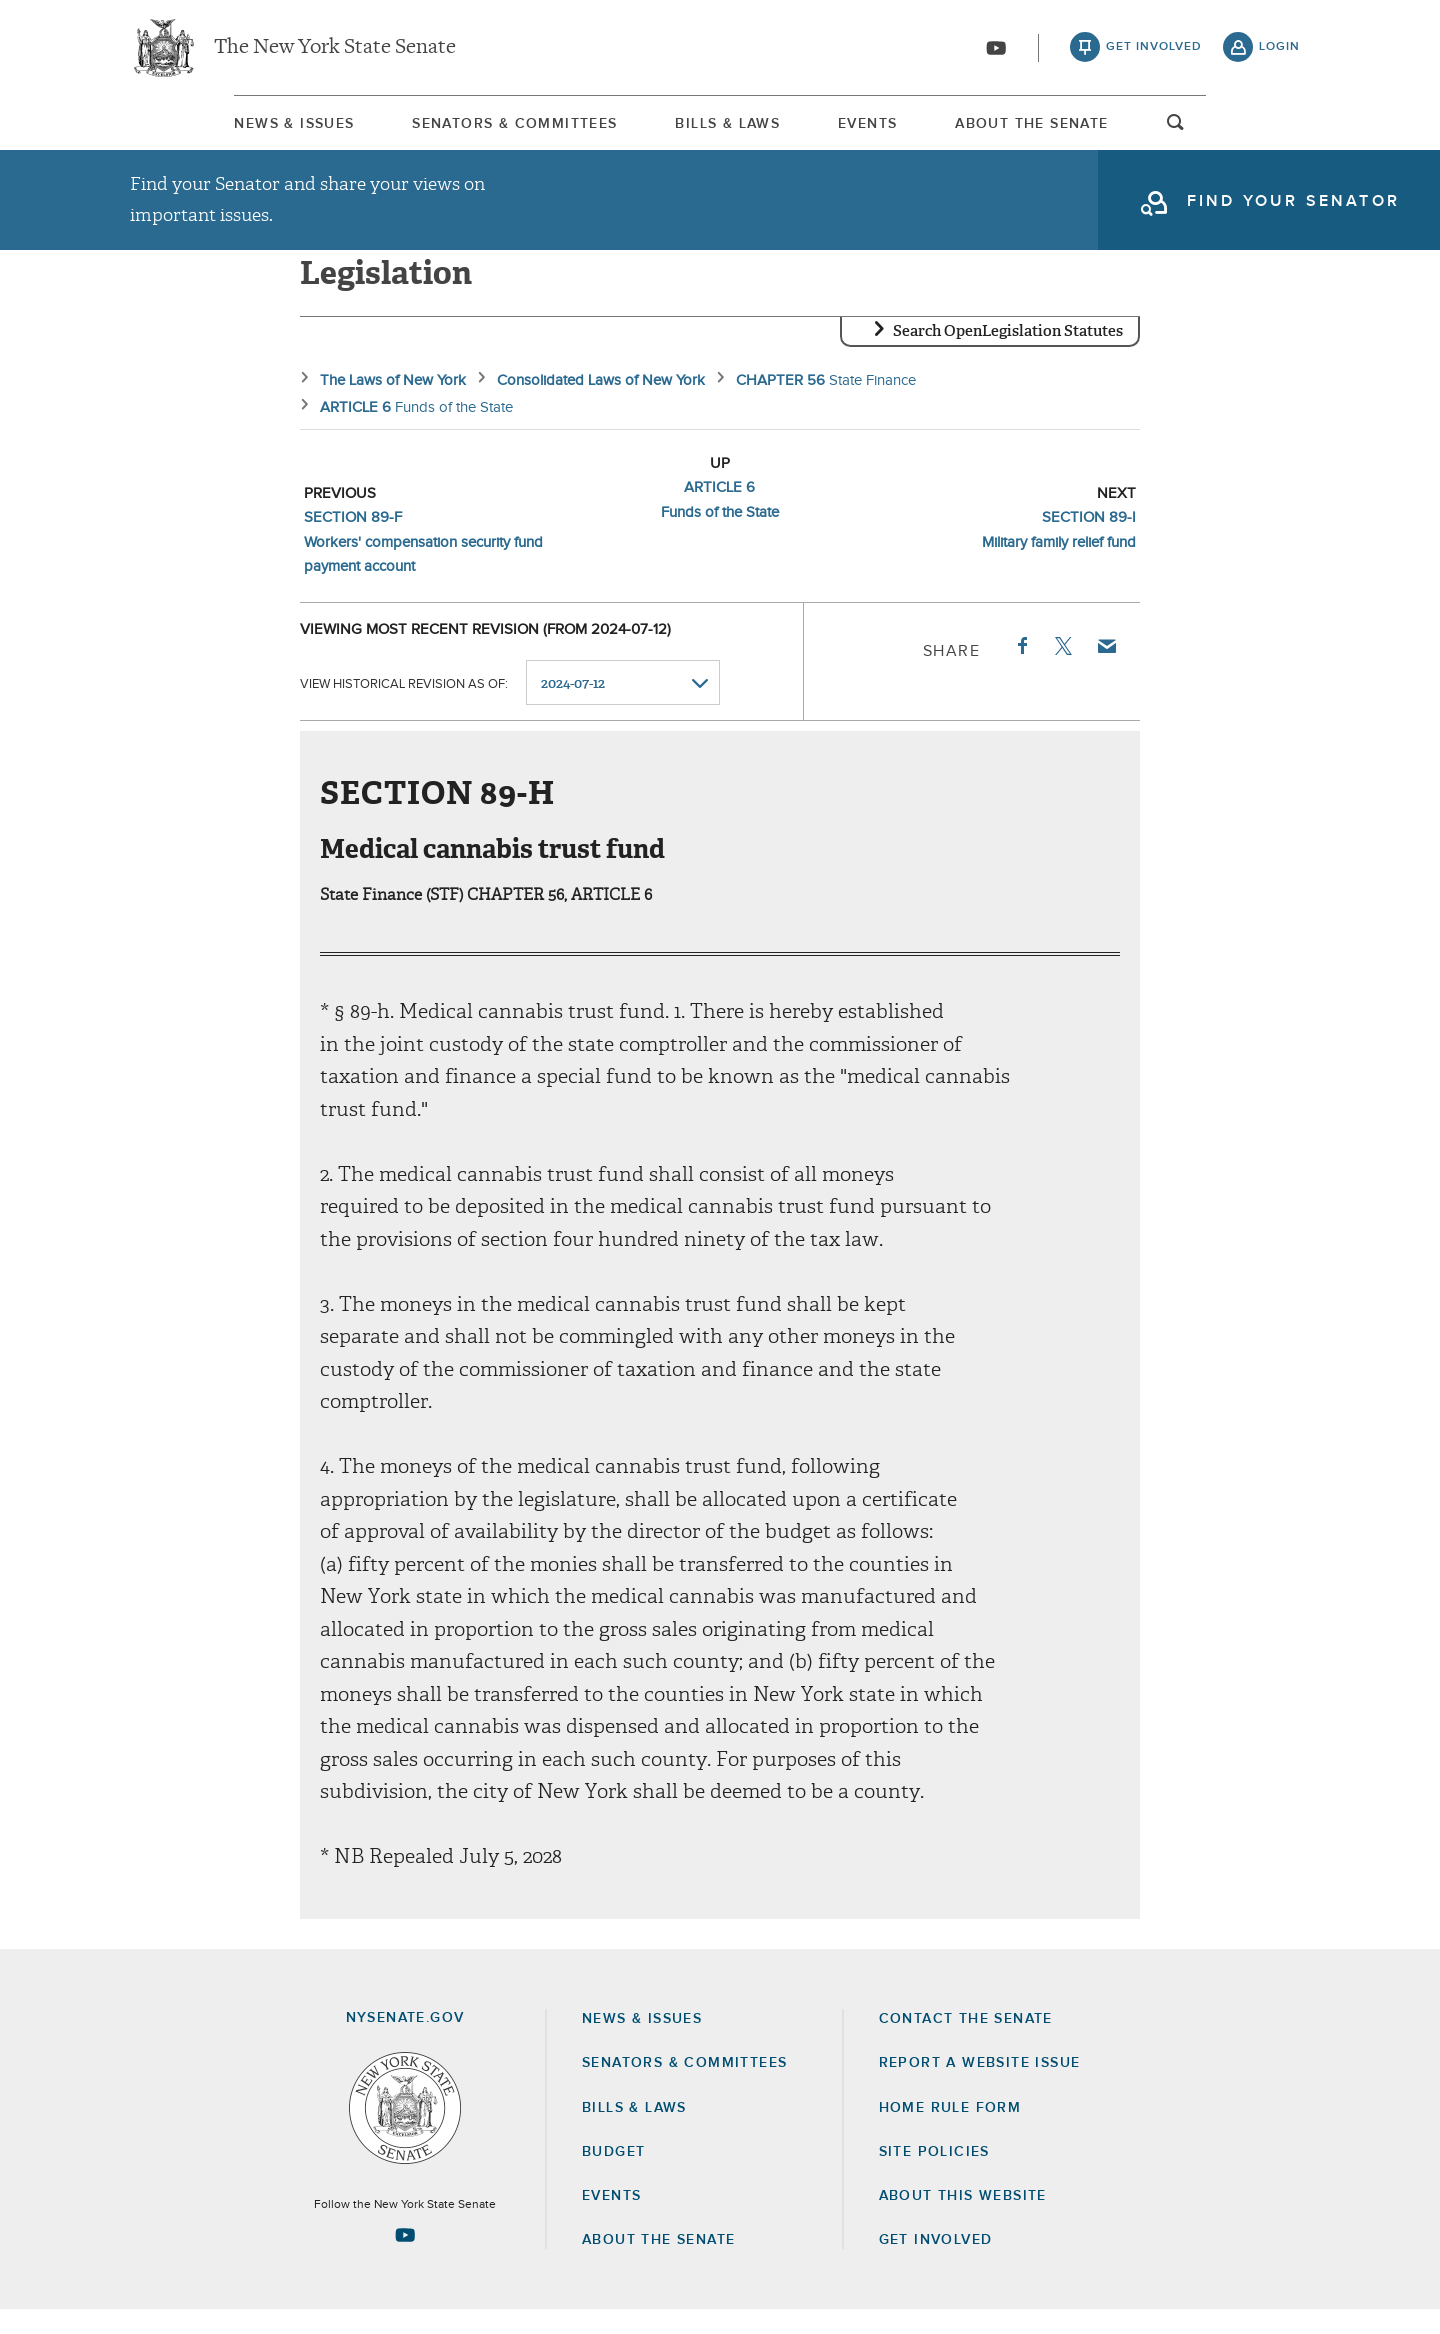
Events (904, 129)
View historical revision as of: (404, 707)
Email (1106, 670)
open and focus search (1280, 133)
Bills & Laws (717, 129)
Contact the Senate (966, 2043)
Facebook (1021, 670)
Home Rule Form (950, 2132)
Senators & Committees (457, 129)
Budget (613, 2176)
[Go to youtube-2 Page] (405, 2259)
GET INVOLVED (936, 2264)
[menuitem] (190, 128)
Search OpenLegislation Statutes (1008, 355)
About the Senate (658, 2264)
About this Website (963, 2220)
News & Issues (190, 129)
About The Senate (1115, 129)
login (1279, 50)
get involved (1154, 50)
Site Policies (934, 2176)
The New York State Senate (335, 50)
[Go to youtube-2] (996, 51)
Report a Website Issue (980, 2087)
